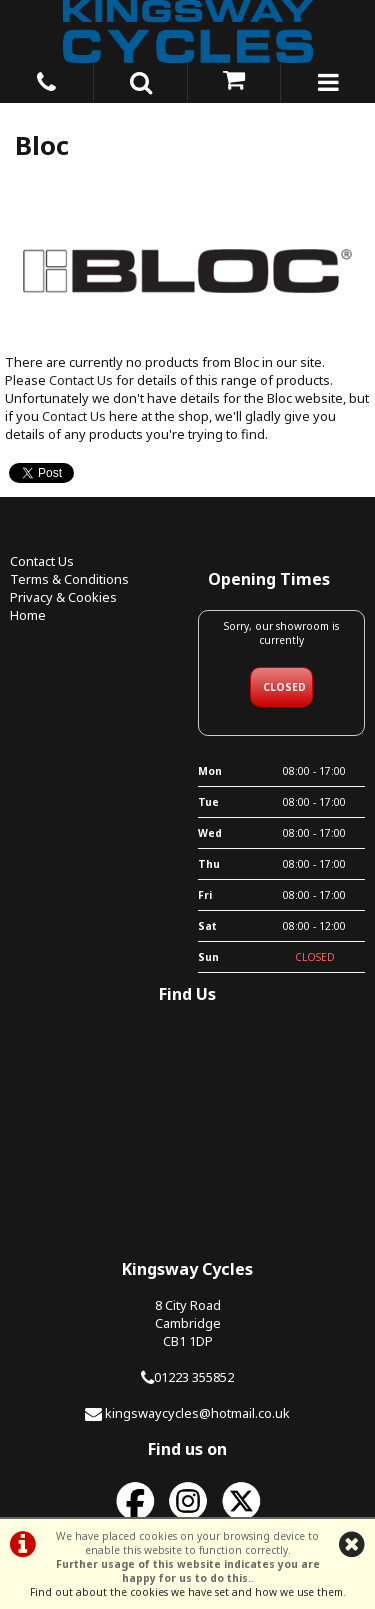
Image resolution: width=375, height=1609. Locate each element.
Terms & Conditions (69, 579)
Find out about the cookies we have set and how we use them (186, 1592)
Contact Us (81, 380)
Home (28, 615)
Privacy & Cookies (63, 597)
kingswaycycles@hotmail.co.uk (197, 1413)
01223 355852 (194, 1377)
